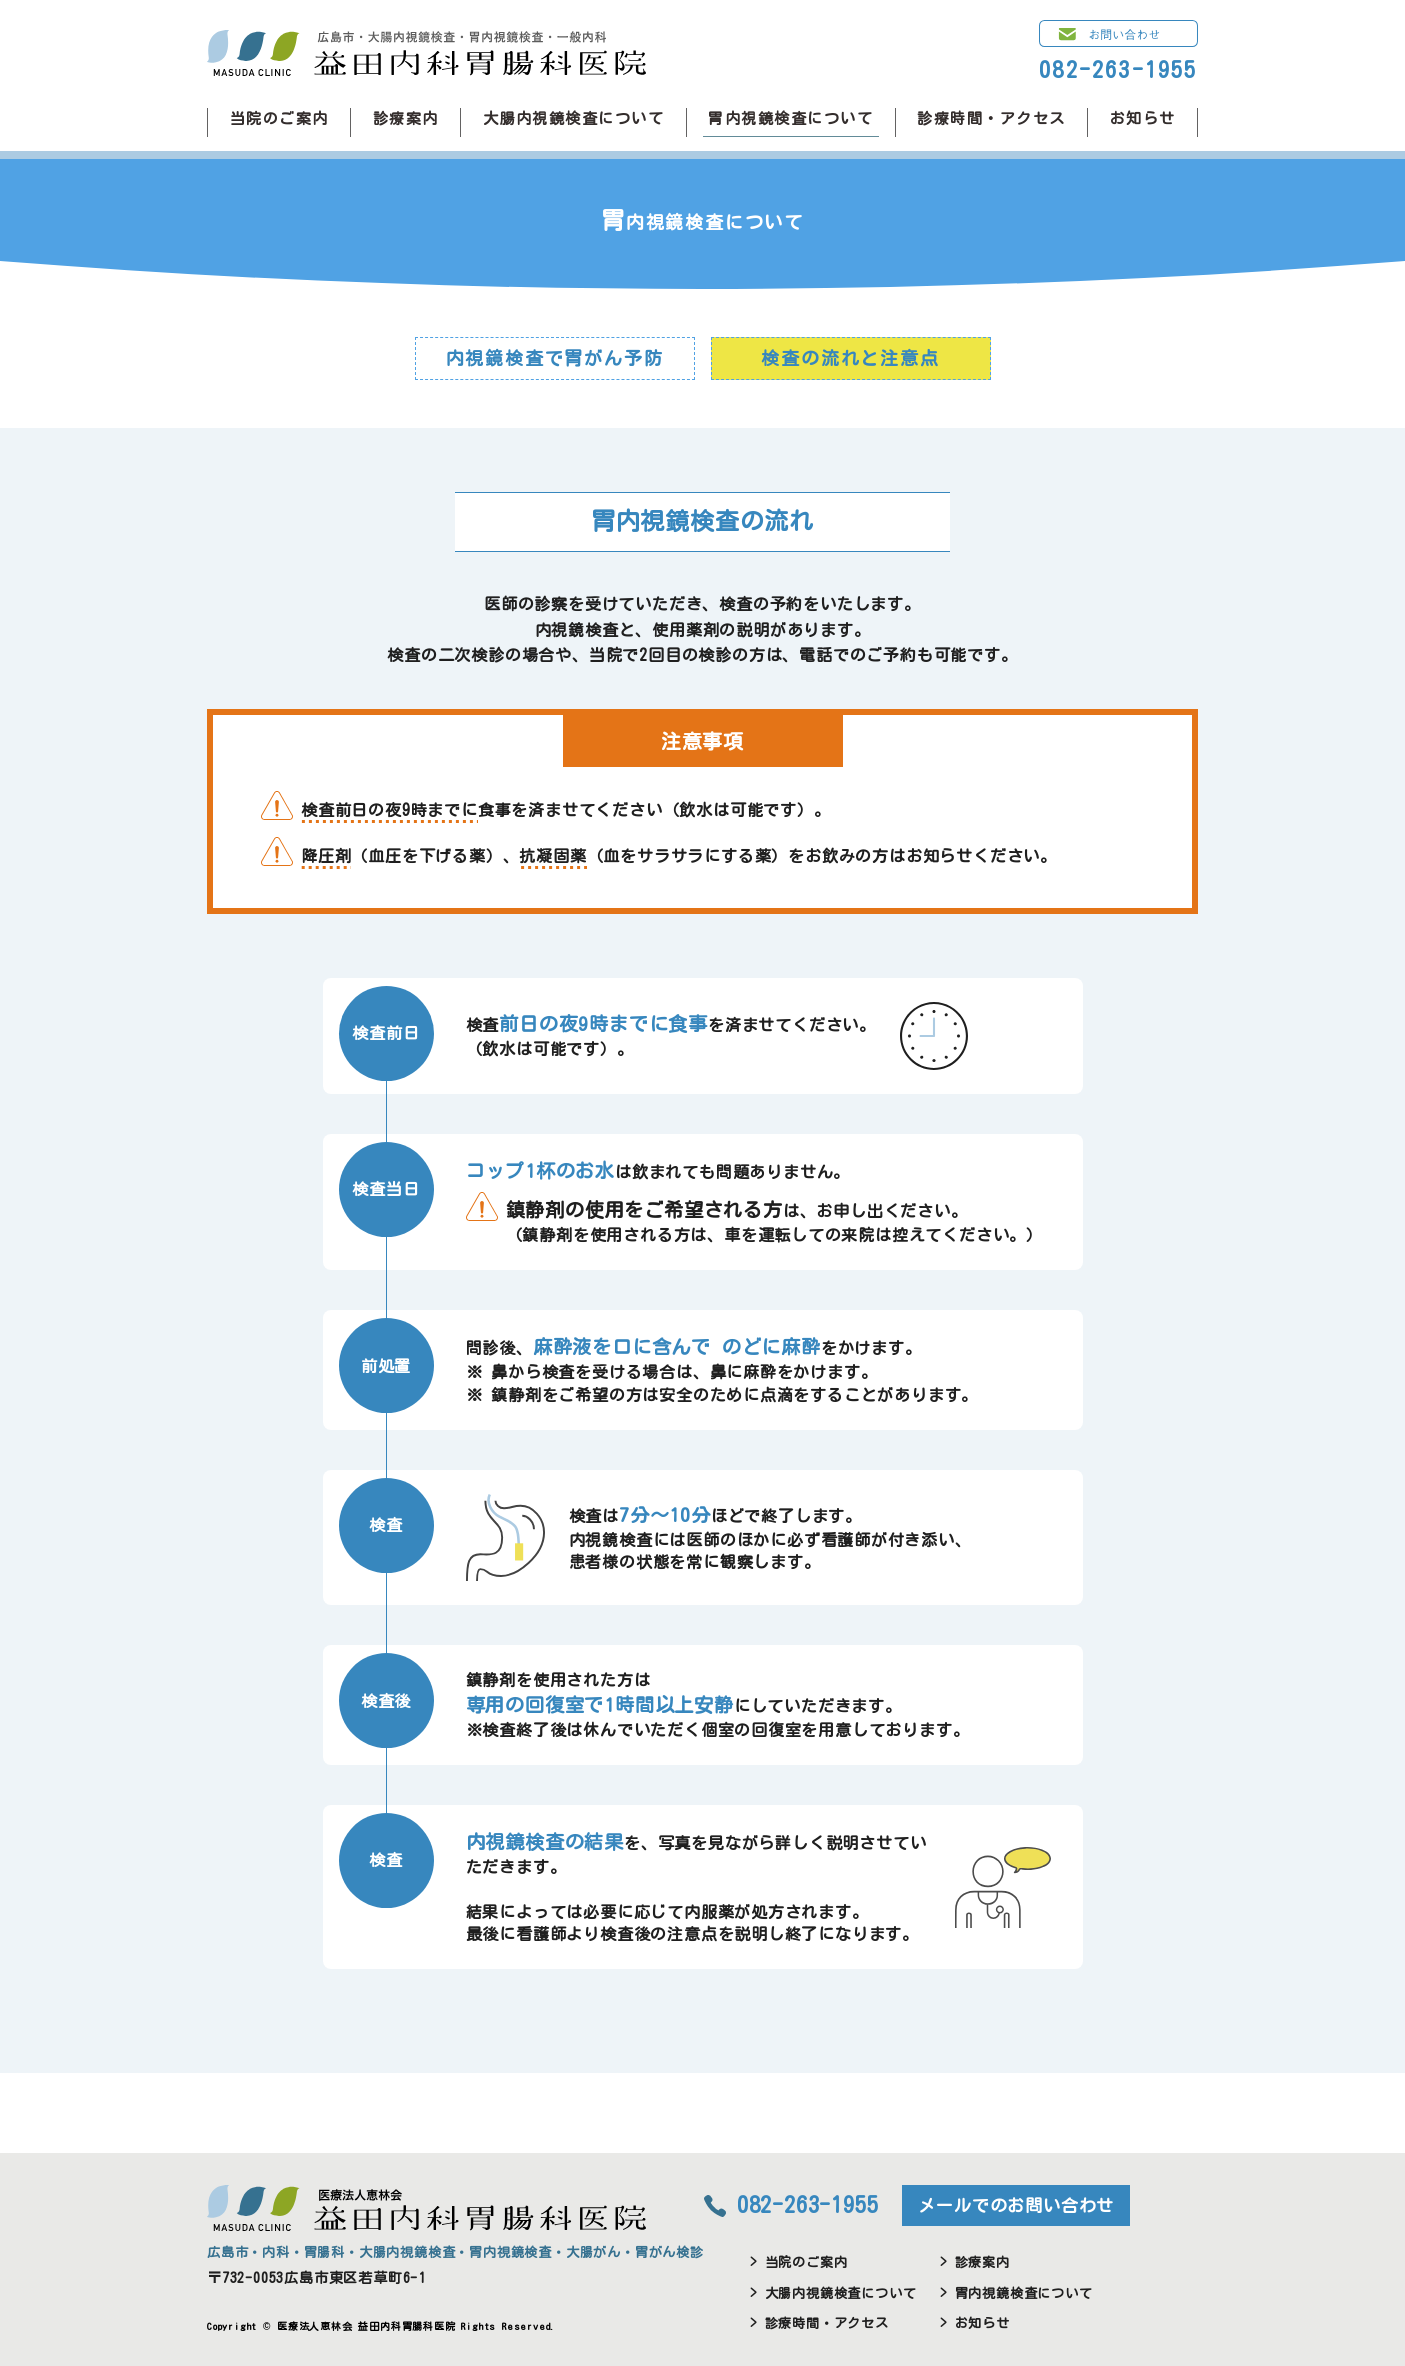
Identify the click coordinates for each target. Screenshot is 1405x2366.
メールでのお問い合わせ (1016, 2205)
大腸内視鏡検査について (574, 118)
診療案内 (406, 118)
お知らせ (1143, 118)
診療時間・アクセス (991, 118)
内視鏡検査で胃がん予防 (555, 358)
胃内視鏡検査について (790, 118)
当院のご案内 (279, 118)
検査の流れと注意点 (850, 358)
